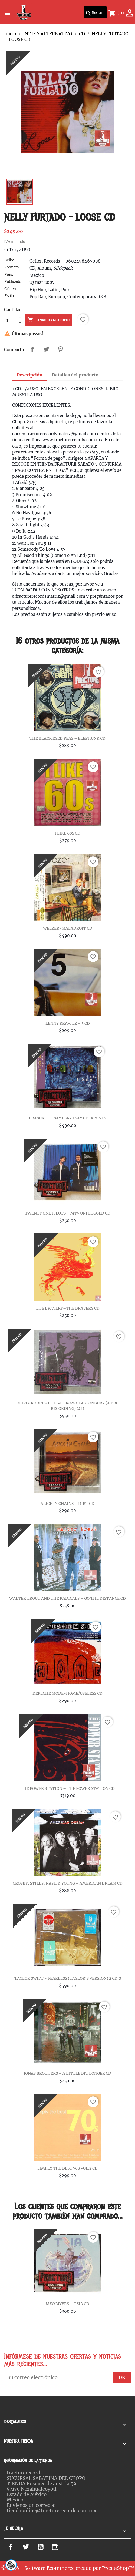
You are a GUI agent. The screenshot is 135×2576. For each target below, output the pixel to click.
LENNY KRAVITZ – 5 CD (67, 1023)
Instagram (63, 2547)
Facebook (17, 2547)
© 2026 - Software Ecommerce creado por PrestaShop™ (67, 2568)
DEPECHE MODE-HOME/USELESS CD (67, 1693)
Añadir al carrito (48, 320)
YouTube (46, 2547)
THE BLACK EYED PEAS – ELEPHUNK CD (67, 738)
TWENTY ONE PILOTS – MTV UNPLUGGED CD (67, 1213)
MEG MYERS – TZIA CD (67, 2303)
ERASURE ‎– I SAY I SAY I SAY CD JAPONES (67, 1118)
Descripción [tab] (29, 375)
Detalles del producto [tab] (75, 375)
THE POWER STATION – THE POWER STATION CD (68, 1788)
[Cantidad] (10, 320)
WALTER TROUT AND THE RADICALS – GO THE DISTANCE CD (67, 1598)
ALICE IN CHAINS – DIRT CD (67, 1503)
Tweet (46, 349)
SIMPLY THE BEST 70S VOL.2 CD (67, 2168)
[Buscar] (95, 12)
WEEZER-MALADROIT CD (67, 928)
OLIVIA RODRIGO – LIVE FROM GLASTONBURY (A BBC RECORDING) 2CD (67, 1406)
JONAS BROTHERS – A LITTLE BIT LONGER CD (67, 2073)
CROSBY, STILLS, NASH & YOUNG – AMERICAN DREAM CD (68, 1883)
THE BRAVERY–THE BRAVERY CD (68, 1308)
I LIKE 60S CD (67, 833)
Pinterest (60, 349)
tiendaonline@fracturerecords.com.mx (51, 2511)
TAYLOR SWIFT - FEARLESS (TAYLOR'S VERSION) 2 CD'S (67, 1978)
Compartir (32, 349)
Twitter (29, 2547)
